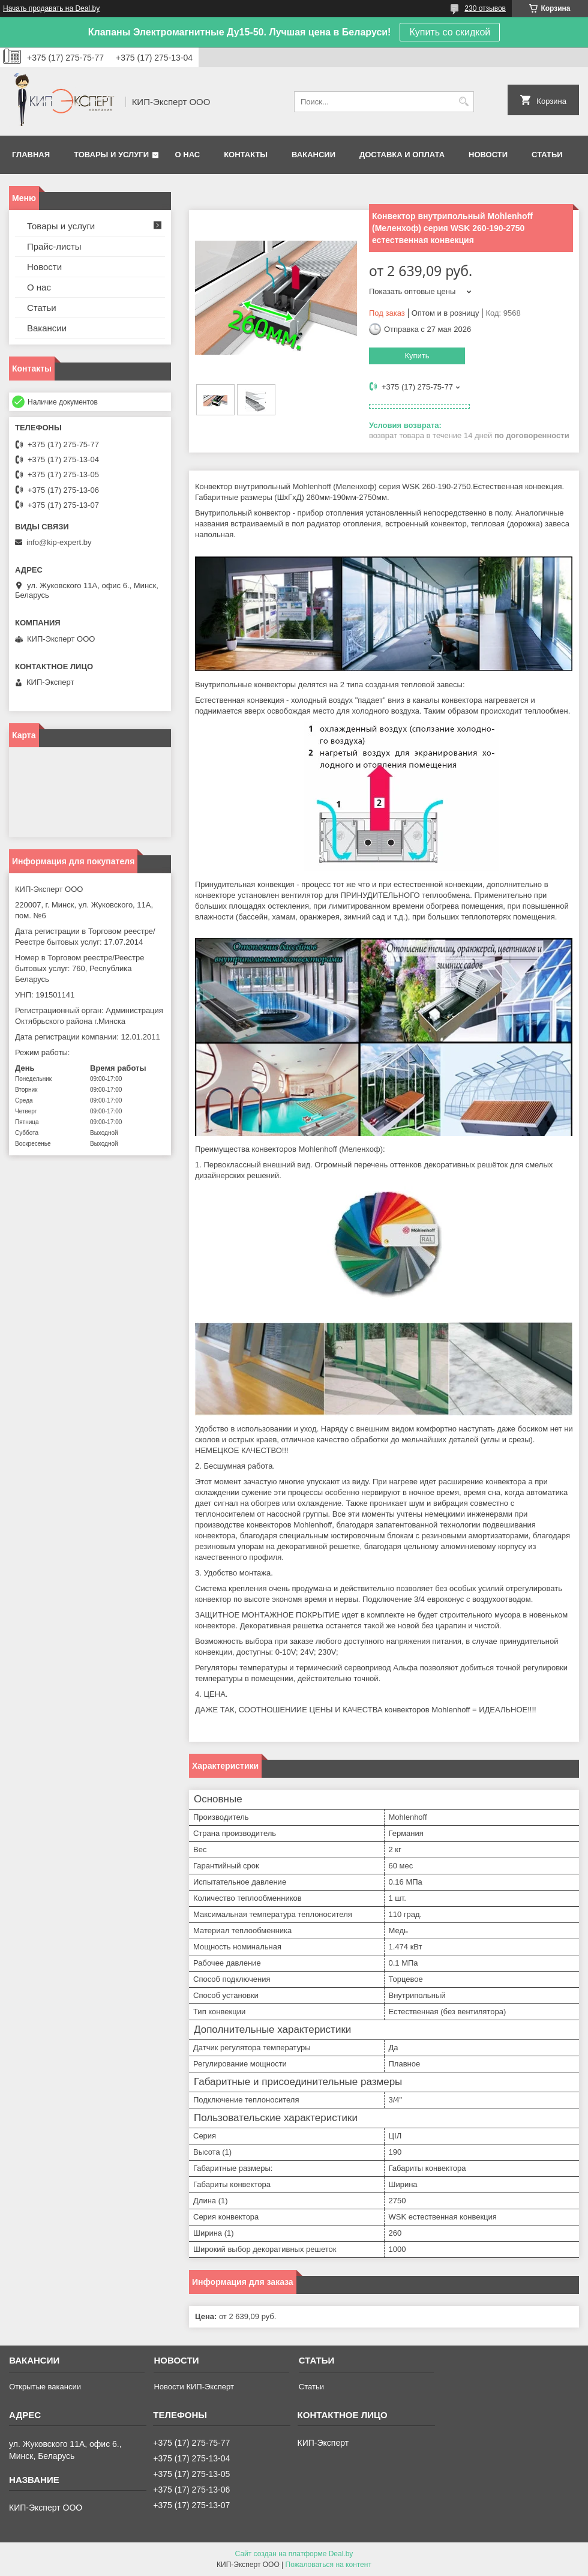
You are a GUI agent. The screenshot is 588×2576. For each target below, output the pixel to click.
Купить (416, 355)
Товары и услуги (111, 154)
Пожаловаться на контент (328, 2564)
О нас (187, 154)
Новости (488, 154)
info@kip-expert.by (59, 542)
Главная (31, 154)
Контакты (246, 154)
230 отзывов (485, 8)
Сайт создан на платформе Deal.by (294, 2554)
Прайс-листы (54, 246)
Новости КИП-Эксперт (193, 2386)
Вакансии (313, 154)
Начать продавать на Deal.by (51, 8)
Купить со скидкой (449, 32)
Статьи (547, 154)
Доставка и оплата (402, 154)
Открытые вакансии (45, 2386)
